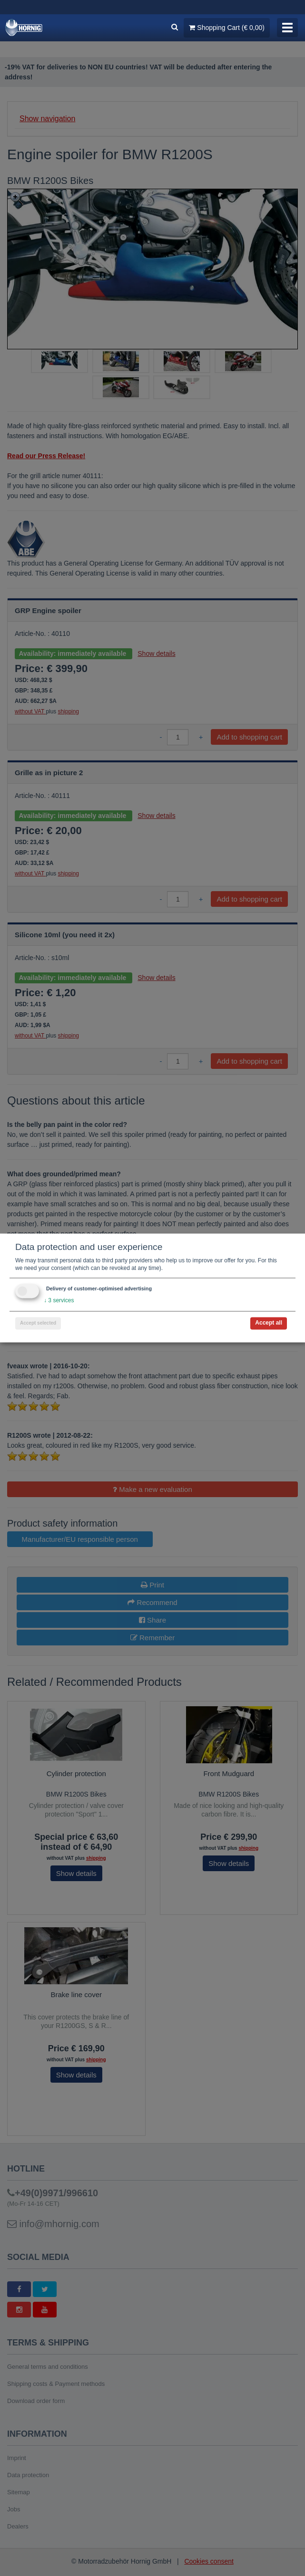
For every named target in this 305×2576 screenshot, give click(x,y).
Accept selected (38, 1323)
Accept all (268, 1323)
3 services (59, 1301)
